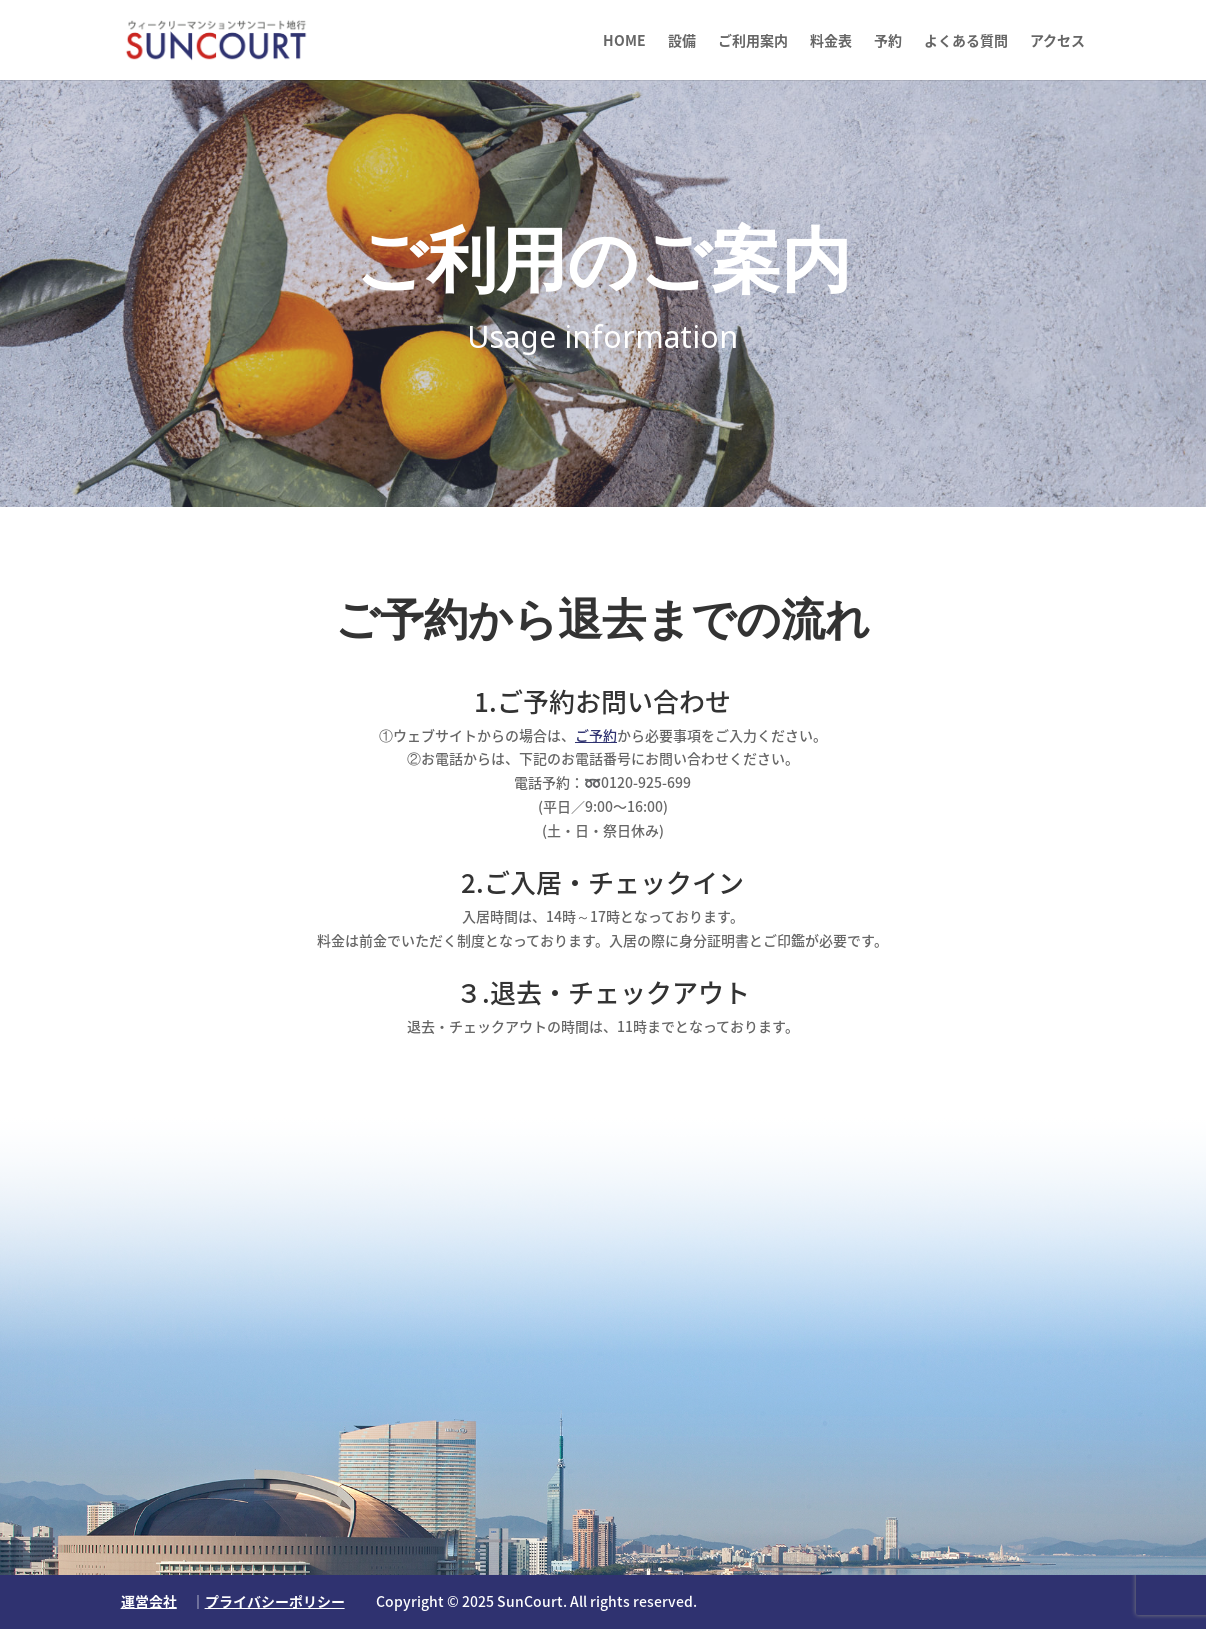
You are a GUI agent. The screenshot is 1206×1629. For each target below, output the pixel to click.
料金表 (831, 41)
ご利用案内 (753, 41)
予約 (888, 41)
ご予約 (596, 735)
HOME (624, 41)
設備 (682, 41)
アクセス (1057, 41)
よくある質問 (966, 41)
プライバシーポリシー (275, 1601)
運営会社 (149, 1601)
